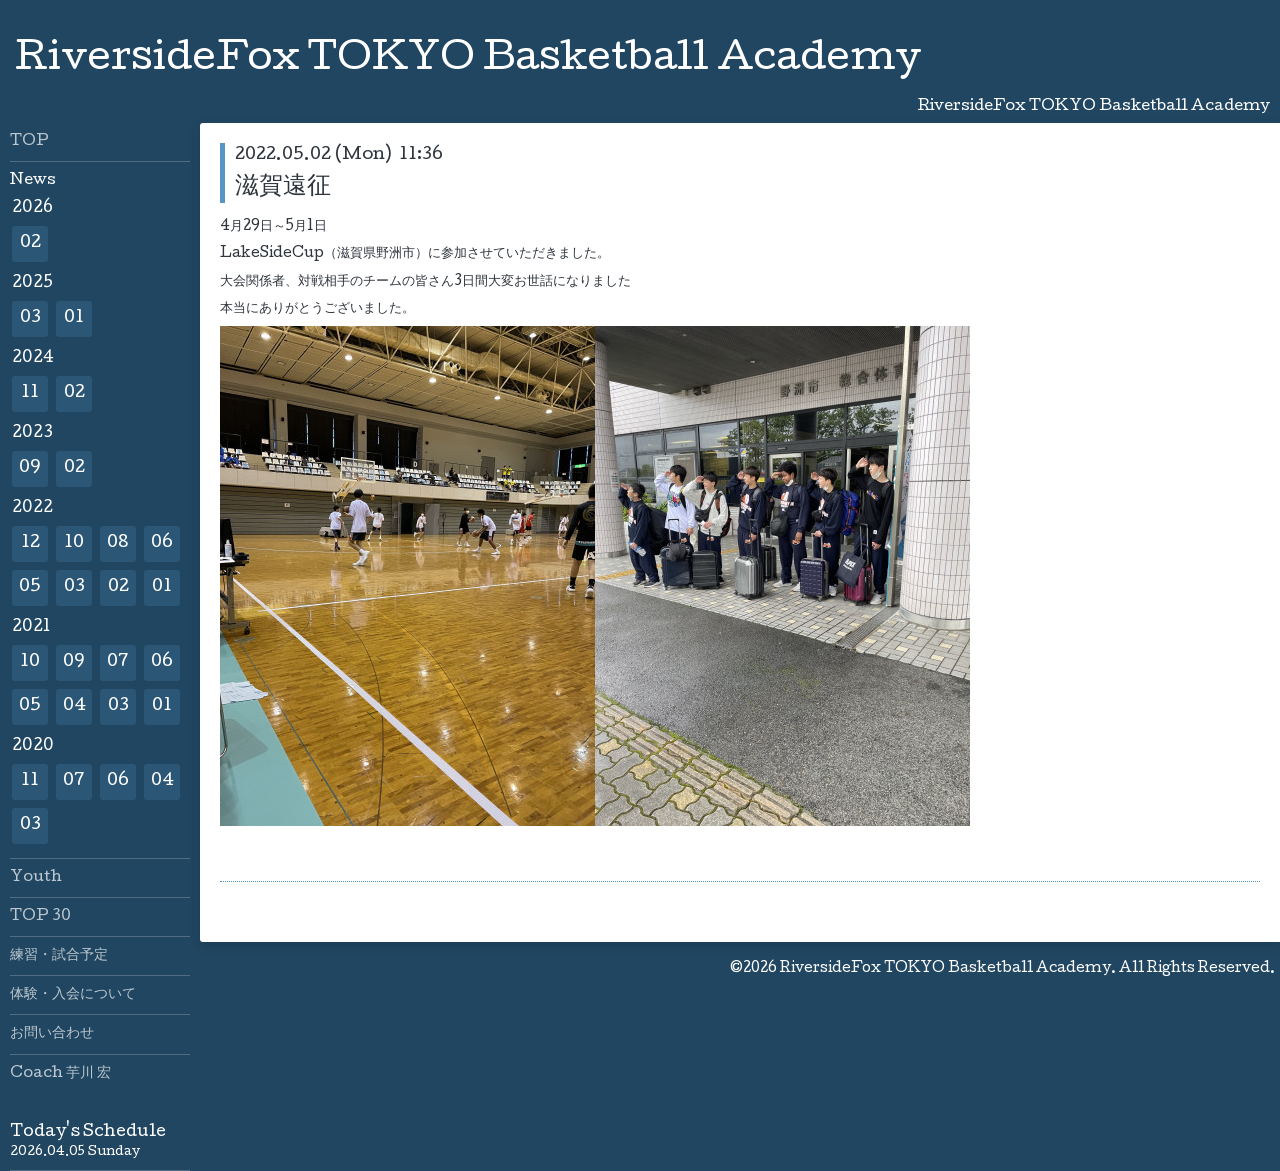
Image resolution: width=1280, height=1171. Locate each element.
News (33, 181)
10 (74, 543)
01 (74, 318)
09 (30, 468)
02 (30, 243)
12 (30, 543)
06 (162, 543)
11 (30, 393)
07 (118, 662)
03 (30, 318)
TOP (29, 142)
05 (30, 587)
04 (74, 706)
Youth (36, 878)
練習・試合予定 (59, 956)
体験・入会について (73, 995)
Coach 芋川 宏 (60, 1074)
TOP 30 (40, 917)
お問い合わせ (52, 1034)
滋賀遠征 (283, 187)
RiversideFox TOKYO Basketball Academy (468, 61)
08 (118, 543)
